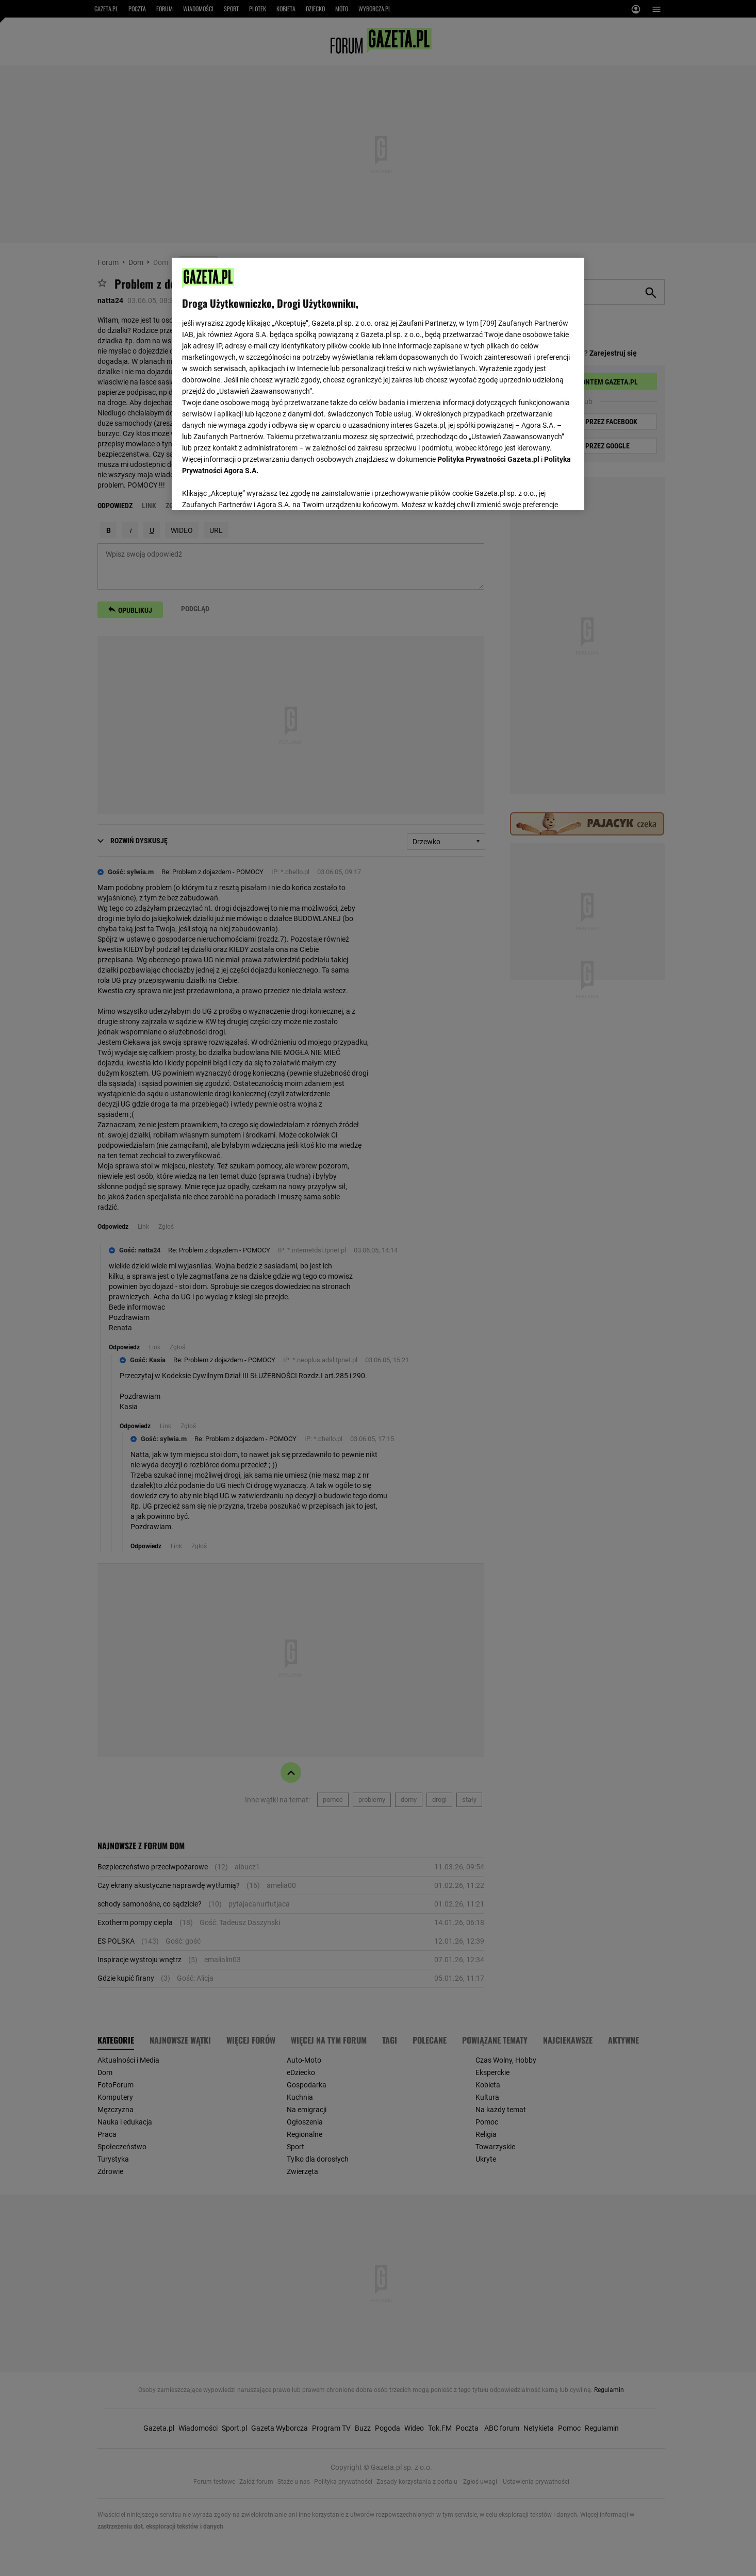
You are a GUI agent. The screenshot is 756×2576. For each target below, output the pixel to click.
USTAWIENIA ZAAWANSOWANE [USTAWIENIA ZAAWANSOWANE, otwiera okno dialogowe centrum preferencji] (249, 490)
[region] (378, 383)
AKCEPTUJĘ (539, 490)
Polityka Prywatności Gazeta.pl (488, 459)
